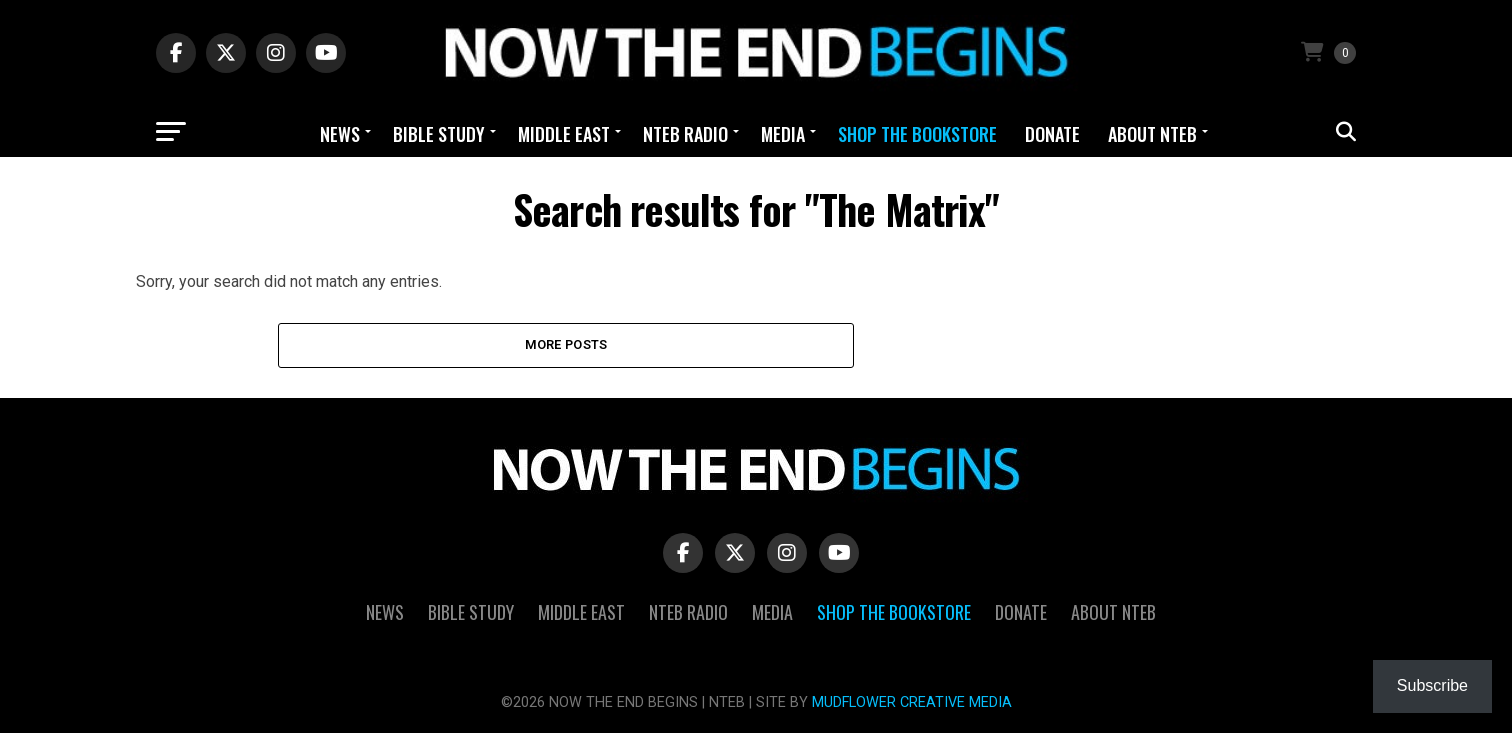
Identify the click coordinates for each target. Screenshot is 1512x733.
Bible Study (439, 134)
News (340, 134)
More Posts (566, 344)
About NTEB (1152, 134)
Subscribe (1432, 685)
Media (783, 134)
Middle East (564, 134)
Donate (1052, 134)
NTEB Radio (685, 134)
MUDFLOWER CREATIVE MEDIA (912, 702)
